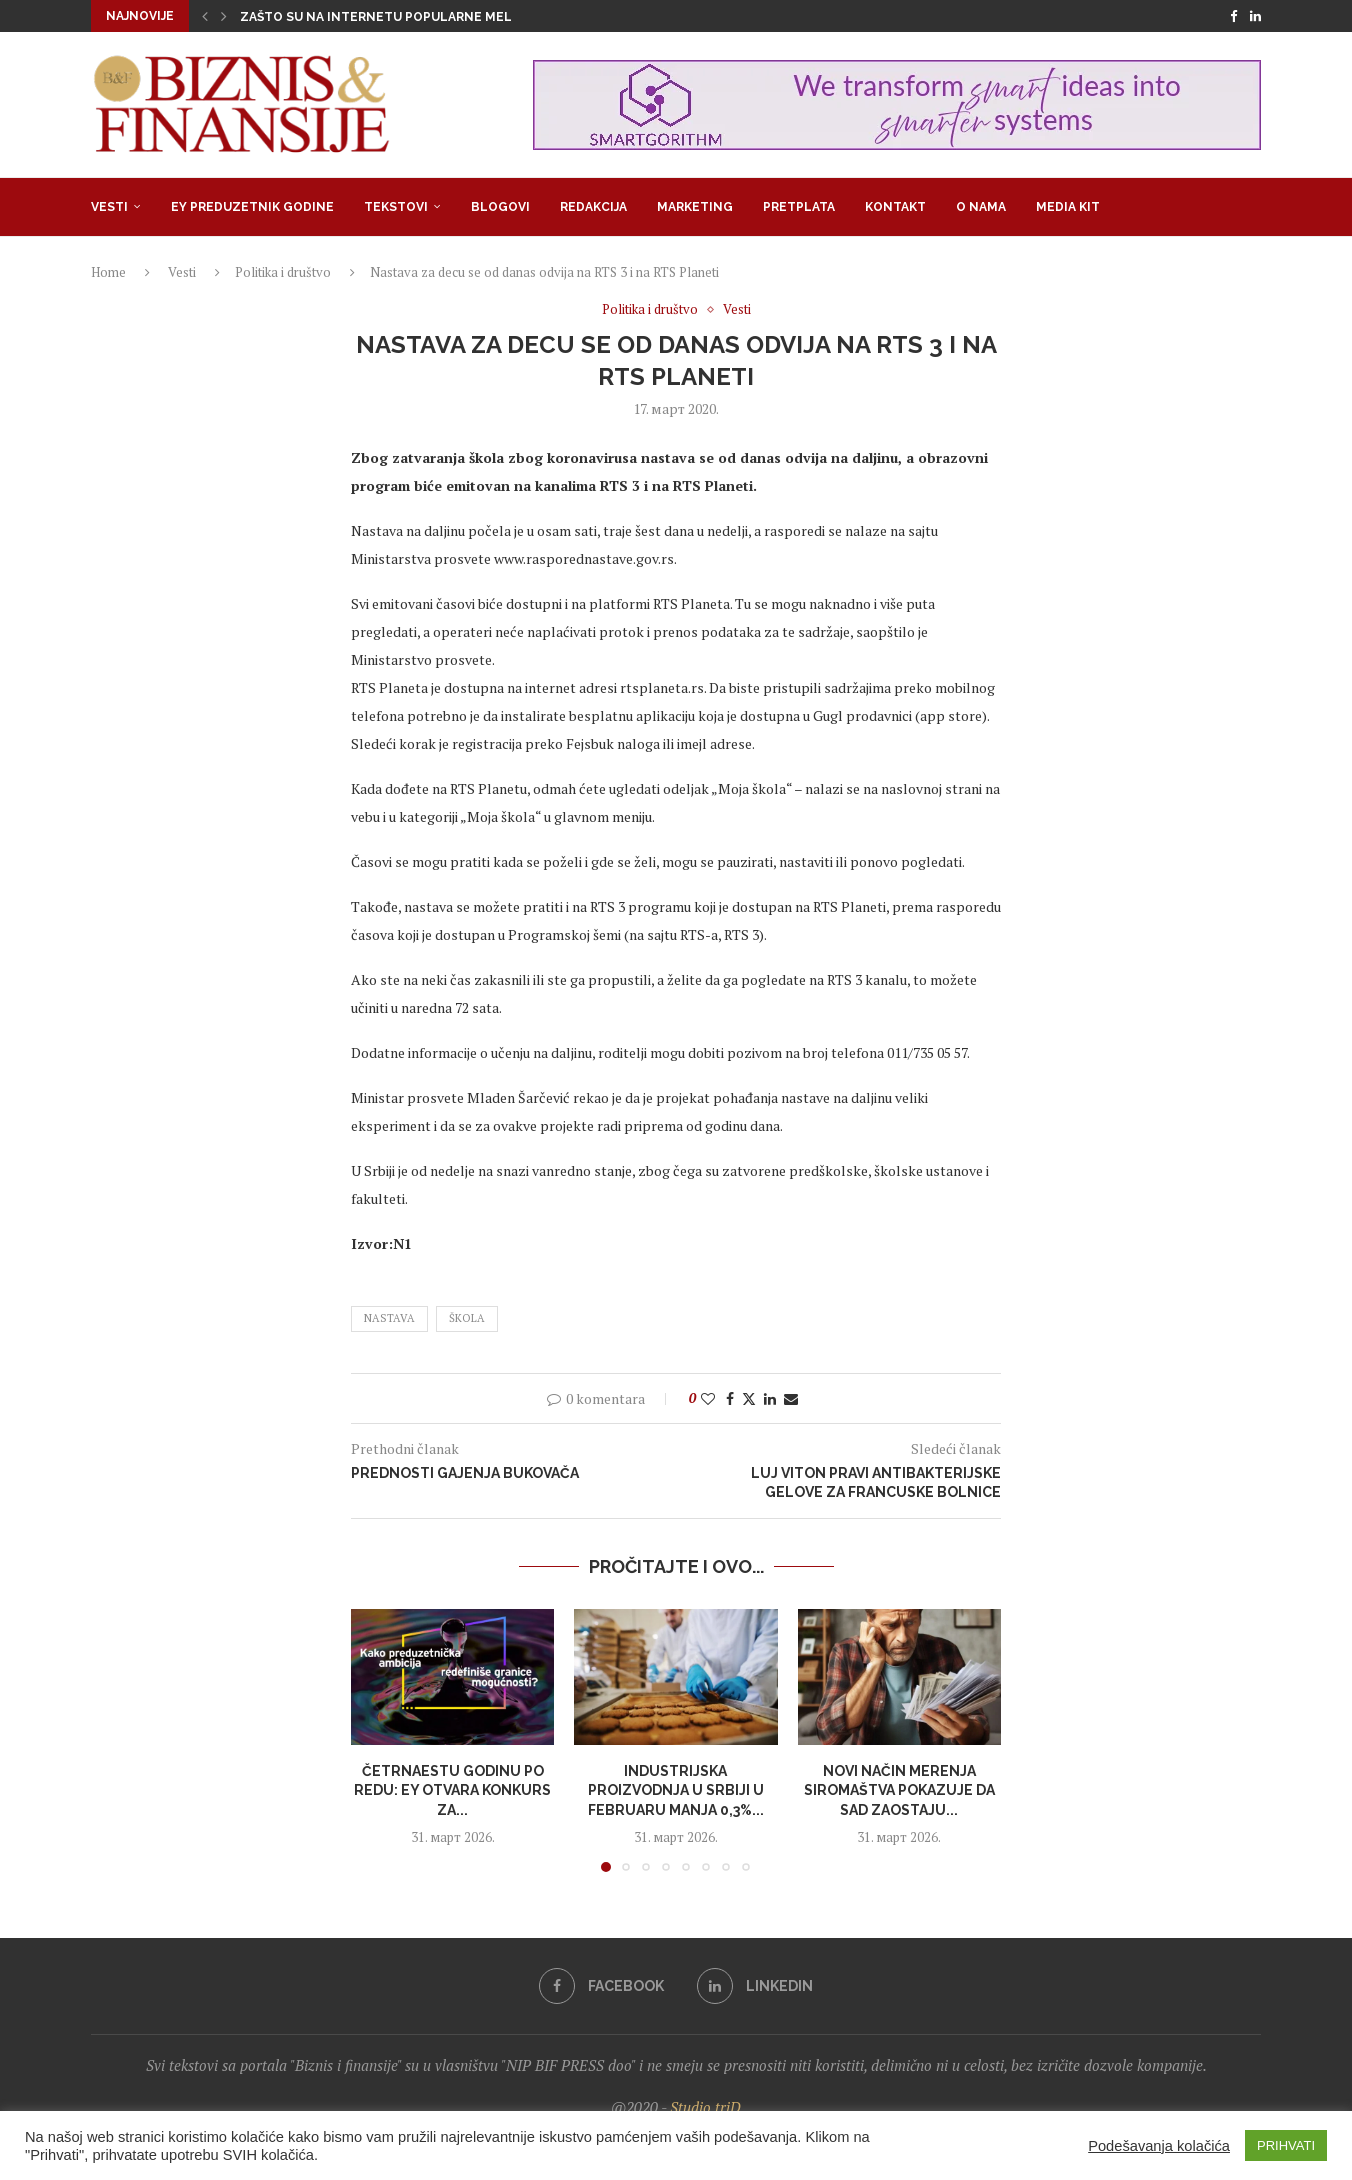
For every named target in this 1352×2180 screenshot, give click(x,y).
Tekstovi (396, 207)
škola (467, 1318)
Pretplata (799, 207)
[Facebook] (1233, 16)
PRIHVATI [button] (1286, 2145)
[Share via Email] (791, 1398)
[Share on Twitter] (749, 1398)
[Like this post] (708, 1398)
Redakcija (593, 207)
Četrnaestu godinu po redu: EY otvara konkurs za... (452, 1790)
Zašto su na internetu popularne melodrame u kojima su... (448, 17)
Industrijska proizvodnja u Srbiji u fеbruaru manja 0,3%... (676, 1790)
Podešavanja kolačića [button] (1159, 2146)
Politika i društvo (283, 272)
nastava (389, 1318)
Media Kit (1068, 207)
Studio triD (705, 2107)
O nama (981, 207)
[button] (205, 16)
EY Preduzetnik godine (252, 207)
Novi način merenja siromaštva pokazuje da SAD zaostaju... (899, 1790)
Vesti (109, 207)
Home (108, 272)
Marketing (695, 207)
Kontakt (895, 207)
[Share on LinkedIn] (770, 1398)
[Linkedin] (1255, 16)
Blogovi (500, 207)
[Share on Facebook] (730, 1398)
